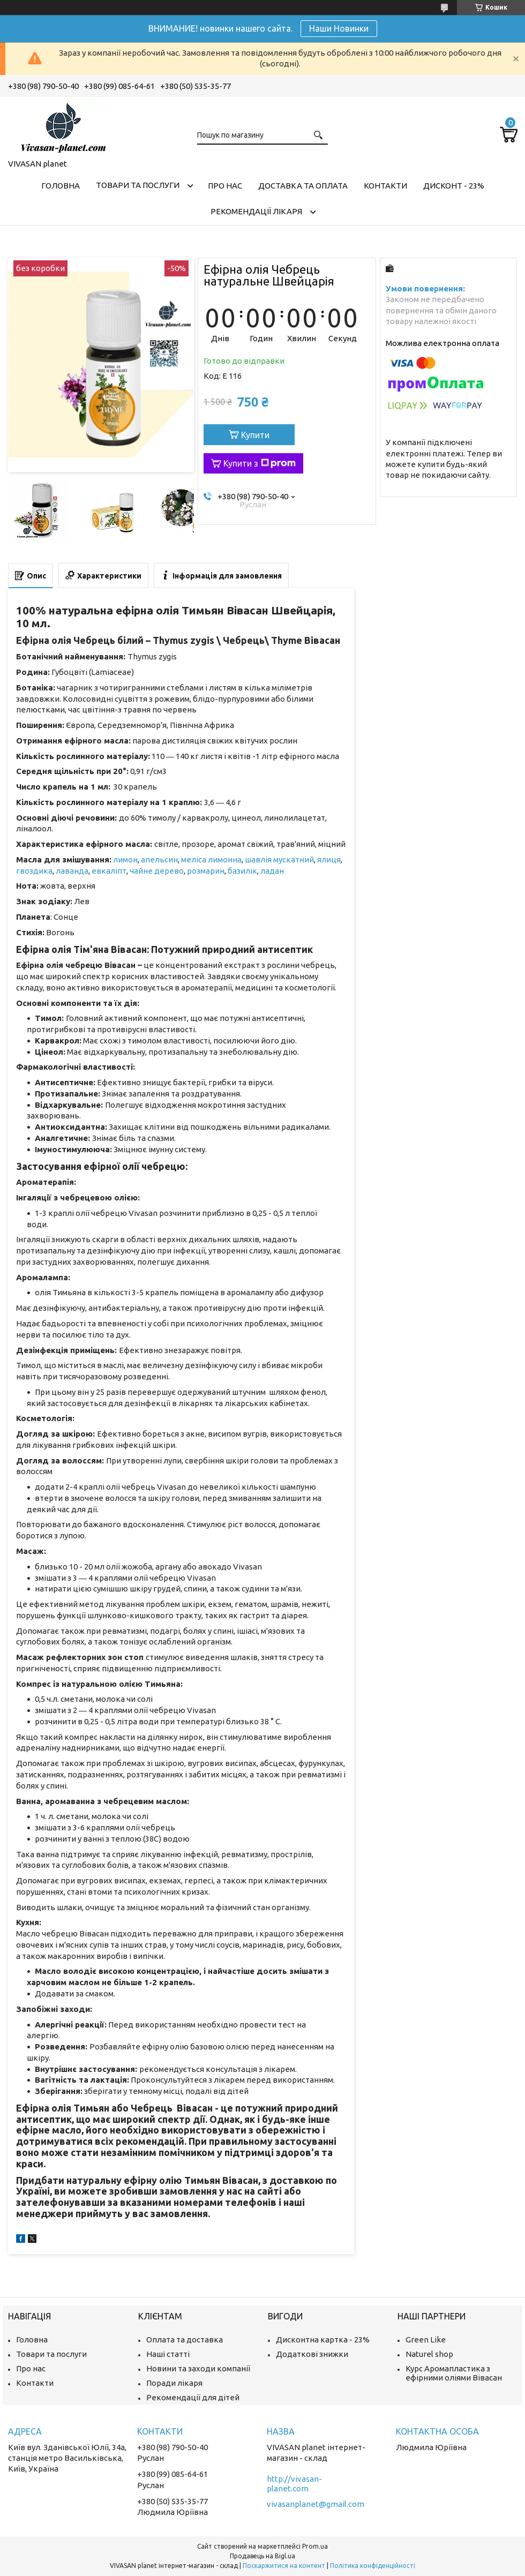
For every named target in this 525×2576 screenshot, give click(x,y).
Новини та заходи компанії (198, 2368)
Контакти (385, 185)
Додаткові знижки (312, 2354)
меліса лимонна (211, 859)
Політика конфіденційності (372, 2565)
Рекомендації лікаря (256, 211)
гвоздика (34, 870)
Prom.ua (315, 2546)
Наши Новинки (339, 28)
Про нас (225, 185)
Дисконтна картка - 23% (323, 2339)
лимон (125, 859)
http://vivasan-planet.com (294, 2483)
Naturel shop (429, 2354)
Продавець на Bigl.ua (262, 2555)
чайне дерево (157, 870)
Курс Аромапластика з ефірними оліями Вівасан (454, 2373)
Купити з (259, 463)
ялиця (329, 859)
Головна (60, 185)
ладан (272, 870)
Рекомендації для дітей (192, 2397)
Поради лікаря (174, 2382)
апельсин (159, 859)
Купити (255, 435)
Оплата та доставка (184, 2339)
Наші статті (168, 2354)
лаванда (72, 870)
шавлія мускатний (279, 859)
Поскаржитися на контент (284, 2565)
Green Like (426, 2339)
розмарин (205, 870)
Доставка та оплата (303, 185)
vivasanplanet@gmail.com (315, 2504)
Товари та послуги (137, 185)
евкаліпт (109, 870)
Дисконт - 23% (453, 185)
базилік (242, 870)
